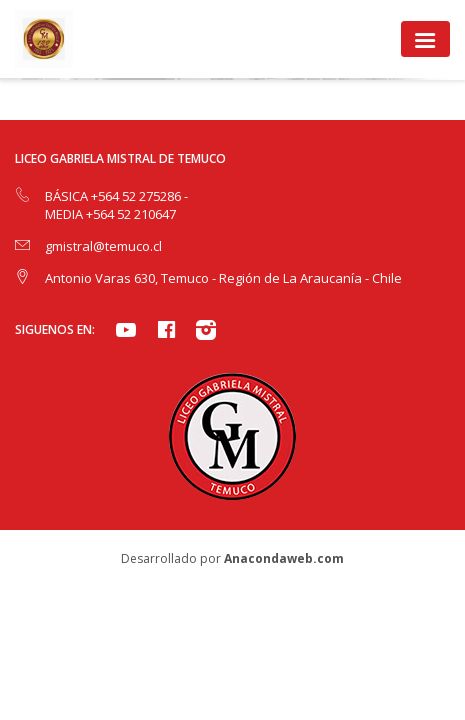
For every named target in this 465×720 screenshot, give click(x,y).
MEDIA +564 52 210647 (110, 214)
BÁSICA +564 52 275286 (114, 196)
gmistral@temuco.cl (103, 246)
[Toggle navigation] (425, 38)
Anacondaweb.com (284, 558)
